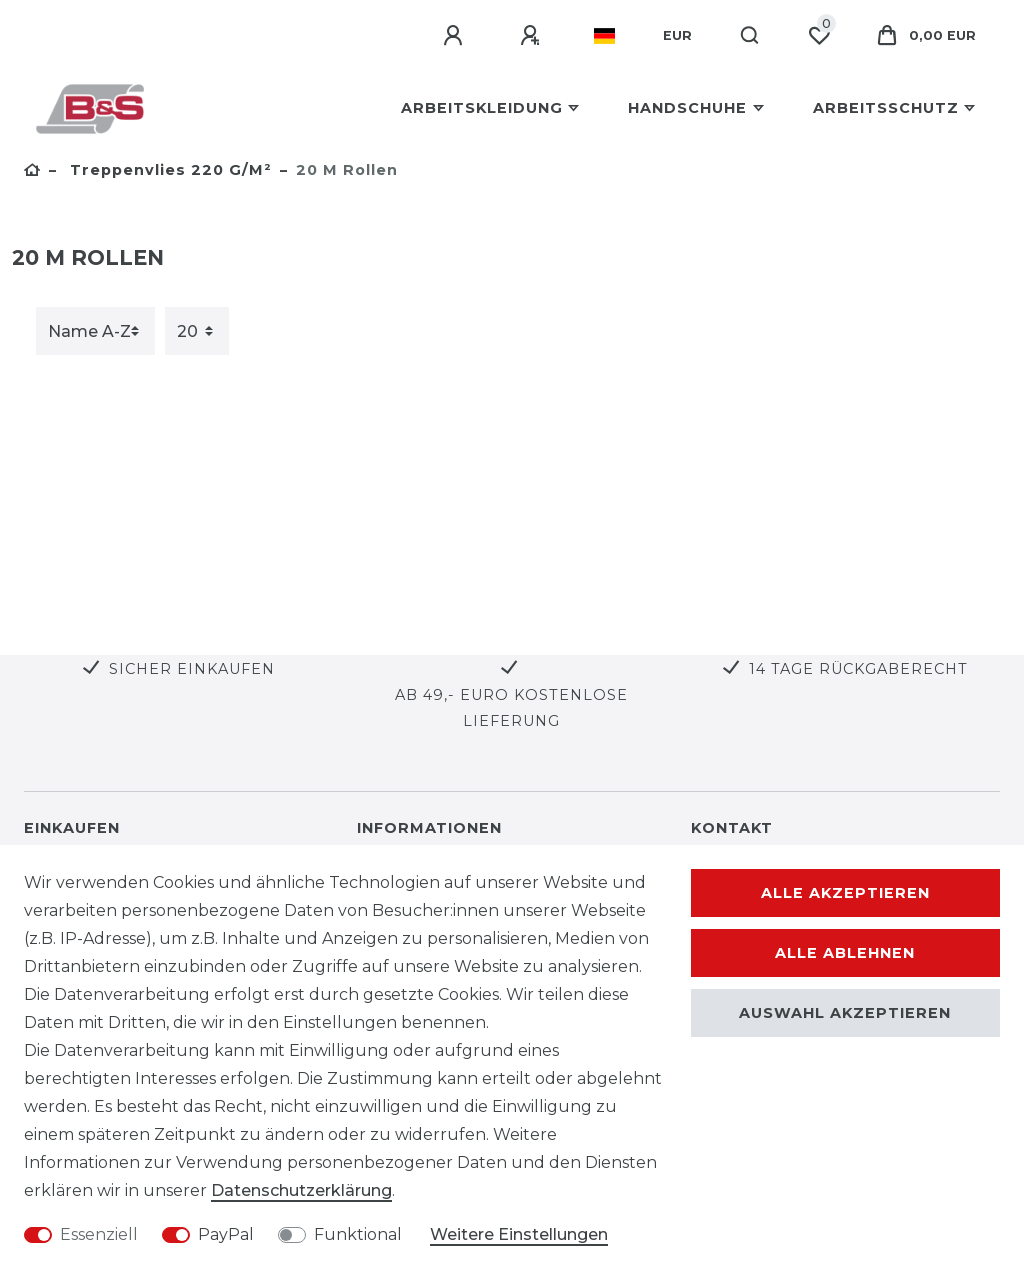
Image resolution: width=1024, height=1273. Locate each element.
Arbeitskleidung (482, 108)
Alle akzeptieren (845, 893)
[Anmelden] (456, 36)
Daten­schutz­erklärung (301, 1190)
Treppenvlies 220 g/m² (168, 170)
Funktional (358, 1234)
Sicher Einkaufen (192, 669)
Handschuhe (687, 108)
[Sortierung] (95, 331)
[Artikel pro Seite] (197, 331)
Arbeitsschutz (886, 108)
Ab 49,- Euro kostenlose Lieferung (511, 707)
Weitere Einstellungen (519, 1234)
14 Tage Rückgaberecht (858, 669)
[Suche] (750, 36)
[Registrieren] (533, 36)
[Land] (604, 36)
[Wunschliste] (819, 36)
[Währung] (677, 36)
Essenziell (99, 1234)
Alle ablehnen (845, 953)
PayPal (226, 1234)
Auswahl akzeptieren (845, 1013)
